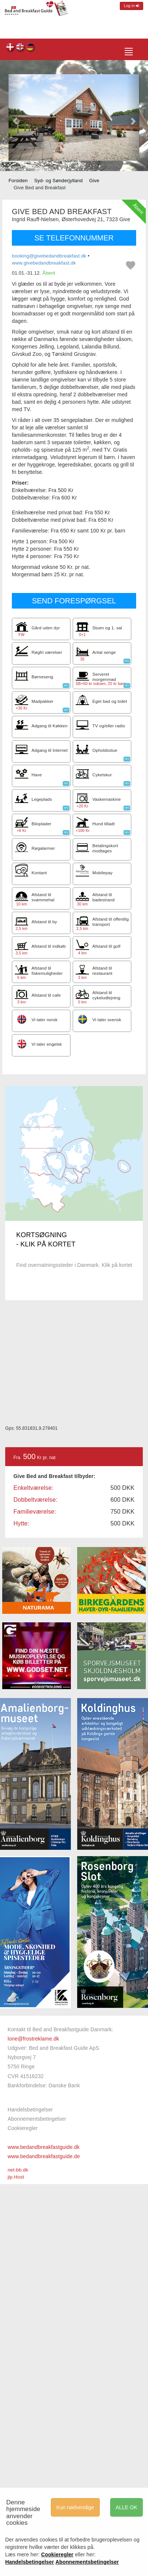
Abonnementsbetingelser (36, 2119)
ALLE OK (126, 2507)
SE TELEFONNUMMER (74, 238)
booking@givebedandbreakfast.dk (49, 256)
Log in (131, 6)
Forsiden (18, 180)
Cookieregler (22, 2128)
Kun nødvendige (75, 2507)
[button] (15, 117)
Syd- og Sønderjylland (58, 180)
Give (94, 180)
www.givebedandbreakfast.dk (44, 263)
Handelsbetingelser (30, 2110)
